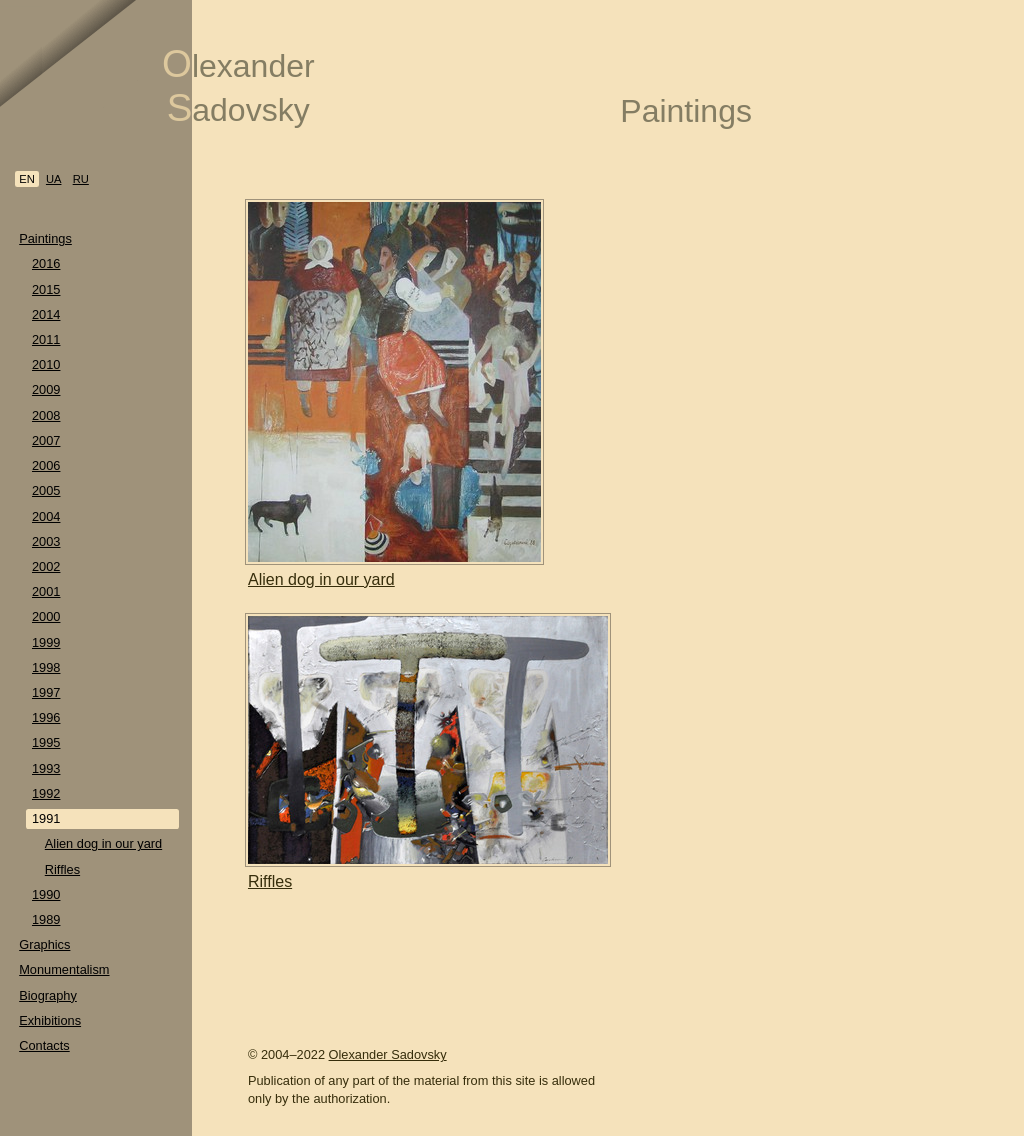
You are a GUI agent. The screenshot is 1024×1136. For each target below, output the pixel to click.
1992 (46, 793)
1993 (46, 768)
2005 (46, 490)
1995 (46, 742)
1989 (46, 919)
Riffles (62, 869)
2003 (46, 541)
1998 (46, 667)
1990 (46, 894)
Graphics (44, 944)
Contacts (44, 1045)
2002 (46, 566)
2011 (46, 339)
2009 (46, 389)
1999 (46, 642)
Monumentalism (64, 969)
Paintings (45, 238)
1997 (46, 692)
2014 (46, 314)
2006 (46, 465)
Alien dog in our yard (103, 843)
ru (81, 179)
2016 (46, 263)
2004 (46, 516)
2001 (46, 591)
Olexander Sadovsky (388, 1054)
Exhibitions (50, 1020)
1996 (46, 717)
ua (54, 179)
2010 (46, 364)
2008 (46, 415)
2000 (46, 616)
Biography (48, 995)
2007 (46, 440)
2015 (46, 289)
